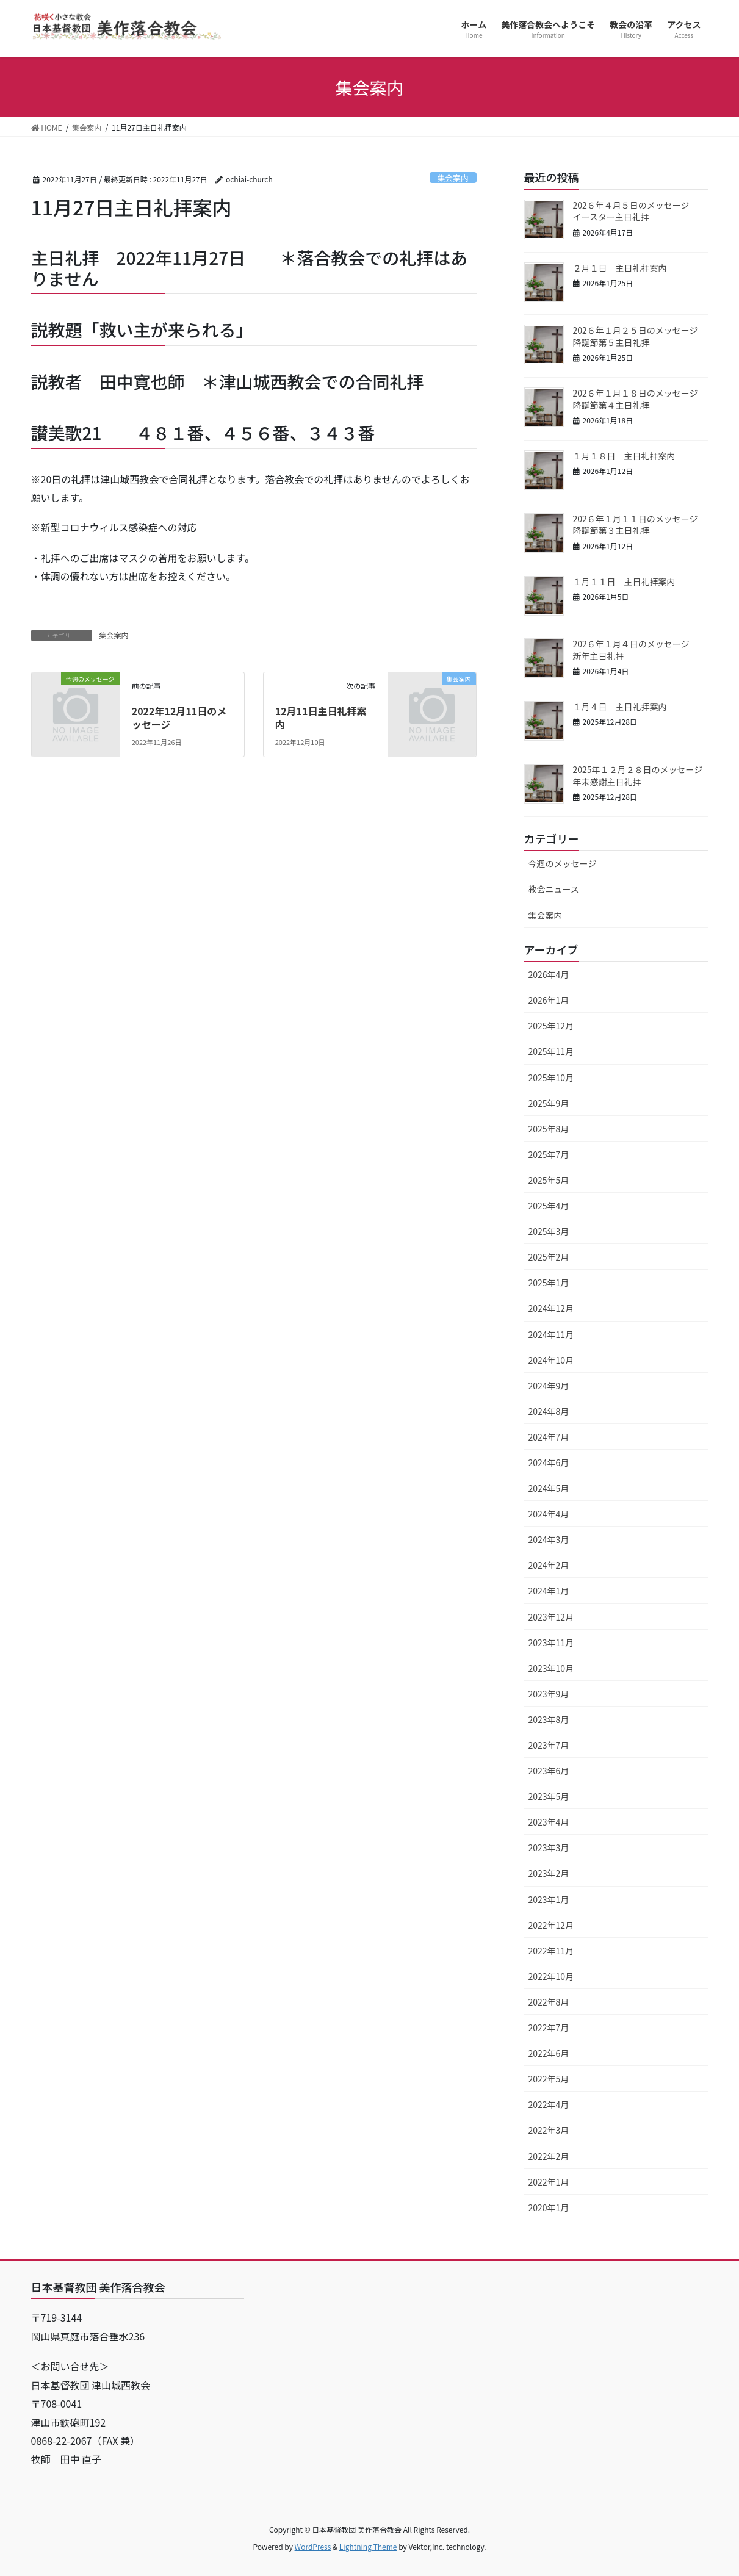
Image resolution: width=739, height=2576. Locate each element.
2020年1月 (548, 2207)
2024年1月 (548, 1591)
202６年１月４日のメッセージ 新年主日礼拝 (640, 650)
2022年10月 (551, 1976)
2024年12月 (551, 1308)
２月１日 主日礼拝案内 (628, 268)
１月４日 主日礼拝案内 (628, 706)
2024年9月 (548, 1386)
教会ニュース (553, 889)
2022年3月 (548, 2130)
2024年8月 (548, 1411)
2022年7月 (548, 2027)
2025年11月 (551, 1051)
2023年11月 (551, 1642)
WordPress (313, 2546)
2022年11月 (551, 1951)
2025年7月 (548, 1154)
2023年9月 (548, 1694)
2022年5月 (548, 2079)
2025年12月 (551, 1026)
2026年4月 (548, 974)
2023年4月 (548, 1822)
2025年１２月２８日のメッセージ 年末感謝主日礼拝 (646, 775)
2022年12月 (551, 1925)
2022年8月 (548, 2002)
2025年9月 (548, 1103)
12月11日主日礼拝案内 (321, 717)
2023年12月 (551, 1617)
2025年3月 (548, 1231)
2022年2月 (548, 2156)
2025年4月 (548, 1206)
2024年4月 (548, 1514)
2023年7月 (548, 1745)
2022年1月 (548, 2182)
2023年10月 (551, 1668)
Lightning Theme (368, 2546)
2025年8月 (548, 1129)
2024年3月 (548, 1539)
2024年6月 (548, 1462)
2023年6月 (548, 1771)
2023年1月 (548, 1899)
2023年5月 (548, 1796)
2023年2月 (548, 1873)
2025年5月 (548, 1180)
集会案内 (453, 178)
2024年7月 (548, 1437)
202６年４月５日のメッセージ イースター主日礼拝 (640, 211)
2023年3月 (548, 1847)
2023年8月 (548, 1719)
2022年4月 (548, 2104)
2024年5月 (548, 1488)
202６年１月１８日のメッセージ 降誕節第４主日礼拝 (644, 399)
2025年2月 (548, 1257)
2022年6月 (548, 2053)
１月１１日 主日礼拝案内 (633, 581)
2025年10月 (551, 1077)
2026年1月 (548, 1000)
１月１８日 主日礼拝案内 (633, 456)
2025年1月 (548, 1282)
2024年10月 (551, 1360)
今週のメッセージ (562, 863)
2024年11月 (551, 1334)
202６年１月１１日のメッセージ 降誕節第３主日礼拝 (644, 525)
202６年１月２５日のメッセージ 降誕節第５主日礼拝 (644, 336)
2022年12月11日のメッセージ (179, 717)
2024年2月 (548, 1565)
